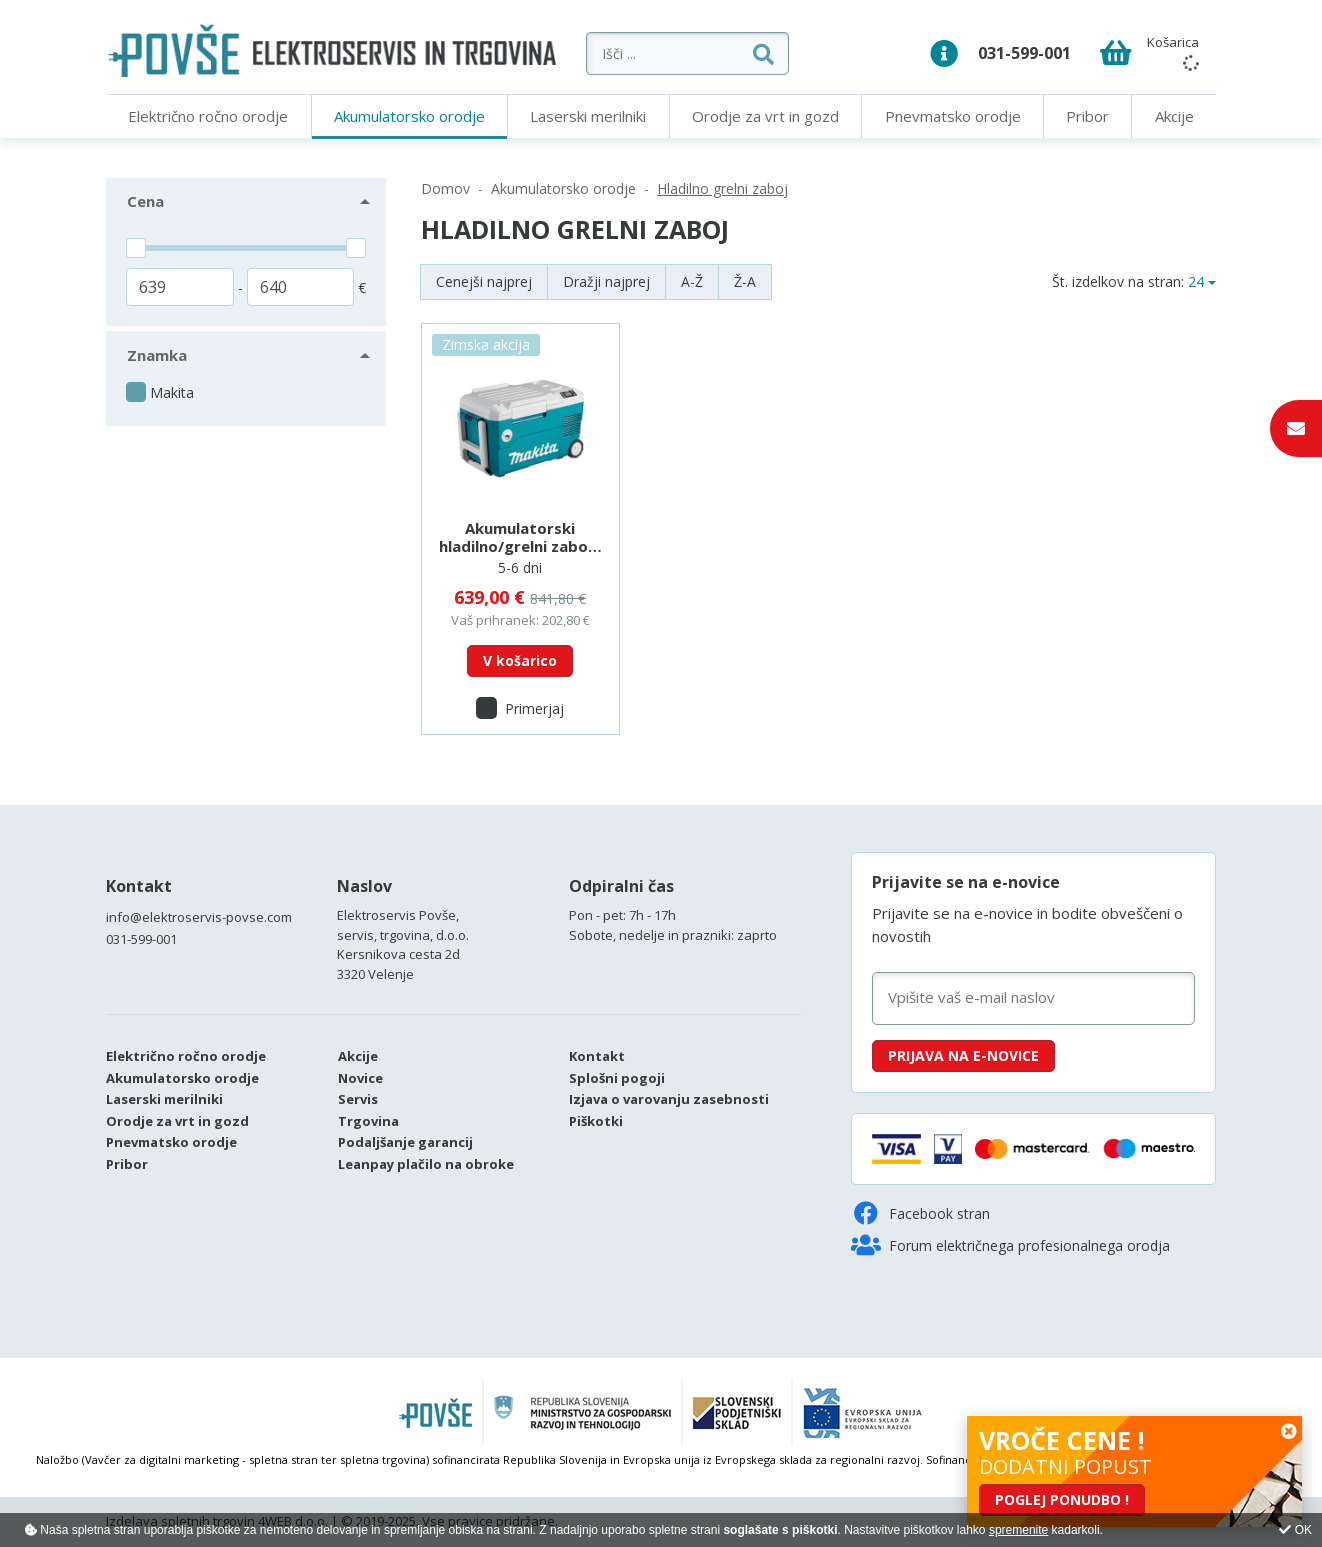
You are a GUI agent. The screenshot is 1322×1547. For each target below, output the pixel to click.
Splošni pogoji (617, 1078)
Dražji (606, 281)
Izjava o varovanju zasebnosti (669, 1099)
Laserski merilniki (588, 116)
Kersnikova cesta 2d (398, 954)
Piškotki (596, 1121)
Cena (145, 201)
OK (1295, 1530)
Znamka (157, 355)
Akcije (1174, 116)
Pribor (1087, 116)
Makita (172, 392)
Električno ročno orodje (208, 116)
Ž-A (745, 281)
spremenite (1018, 1530)
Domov (445, 188)
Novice (360, 1078)
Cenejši (484, 281)
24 (1196, 281)
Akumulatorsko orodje (409, 116)
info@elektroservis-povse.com (199, 917)
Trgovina (368, 1121)
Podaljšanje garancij (405, 1142)
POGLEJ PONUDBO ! (1062, 1499)
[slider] (136, 248)
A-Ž (692, 281)
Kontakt (139, 886)
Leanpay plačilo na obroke (426, 1164)
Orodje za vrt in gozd (765, 116)
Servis (358, 1099)
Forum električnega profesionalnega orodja (1010, 1245)
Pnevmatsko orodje (953, 116)
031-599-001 (1024, 53)
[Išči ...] (716, 53)
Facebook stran (920, 1213)
